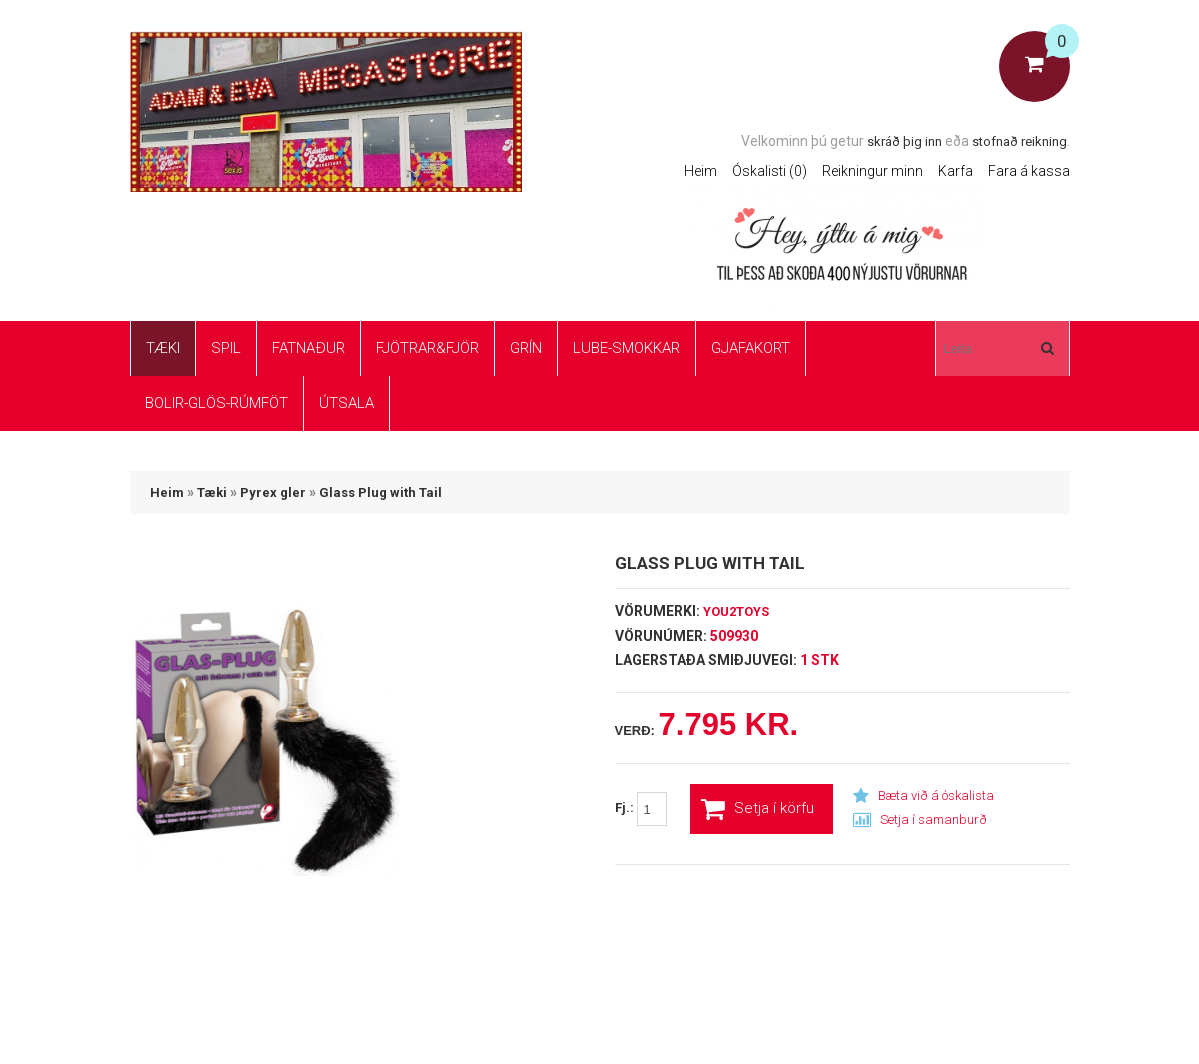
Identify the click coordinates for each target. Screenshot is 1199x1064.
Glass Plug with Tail (380, 492)
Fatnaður (308, 348)
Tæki (163, 348)
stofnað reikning (1019, 141)
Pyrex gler (273, 492)
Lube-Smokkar (626, 348)
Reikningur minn (872, 171)
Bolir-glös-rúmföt (216, 403)
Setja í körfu (757, 809)
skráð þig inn (904, 141)
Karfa (955, 171)
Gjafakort (750, 348)
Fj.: (641, 809)
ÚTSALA (346, 403)
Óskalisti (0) (769, 171)
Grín (526, 348)
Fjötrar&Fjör (427, 348)
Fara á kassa (1029, 171)
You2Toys (736, 611)
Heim (700, 171)
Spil (226, 348)
